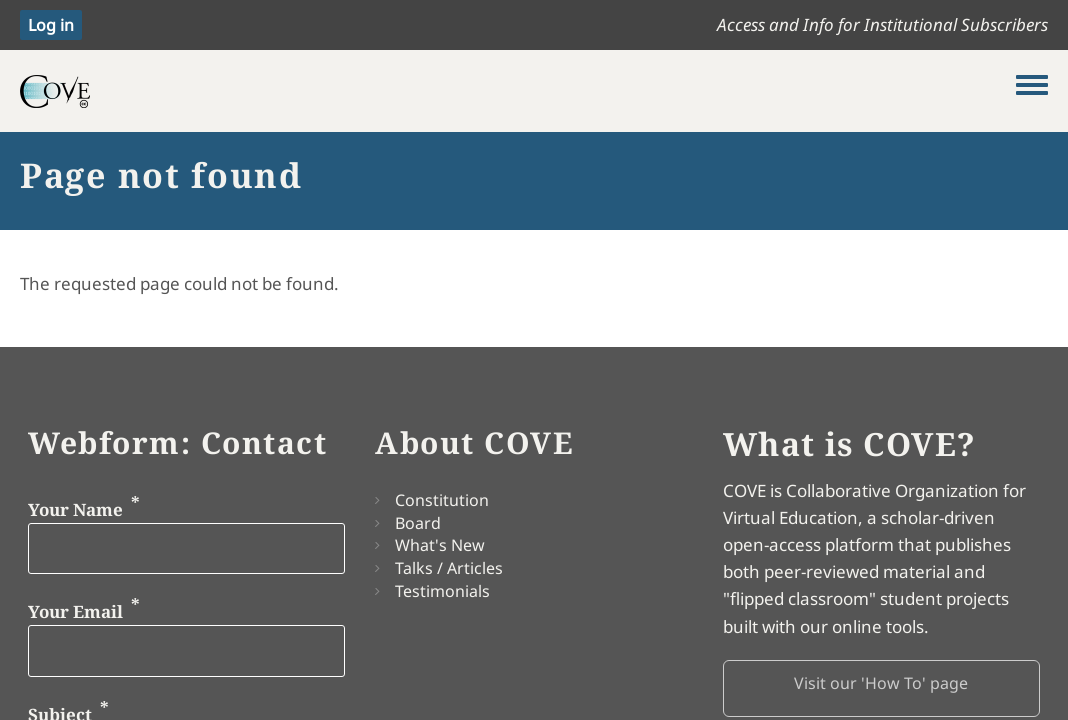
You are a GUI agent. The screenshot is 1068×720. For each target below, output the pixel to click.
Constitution (442, 500)
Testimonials (442, 591)
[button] (881, 689)
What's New (440, 545)
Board (418, 523)
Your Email (75, 611)
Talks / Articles (449, 568)
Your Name (75, 508)
